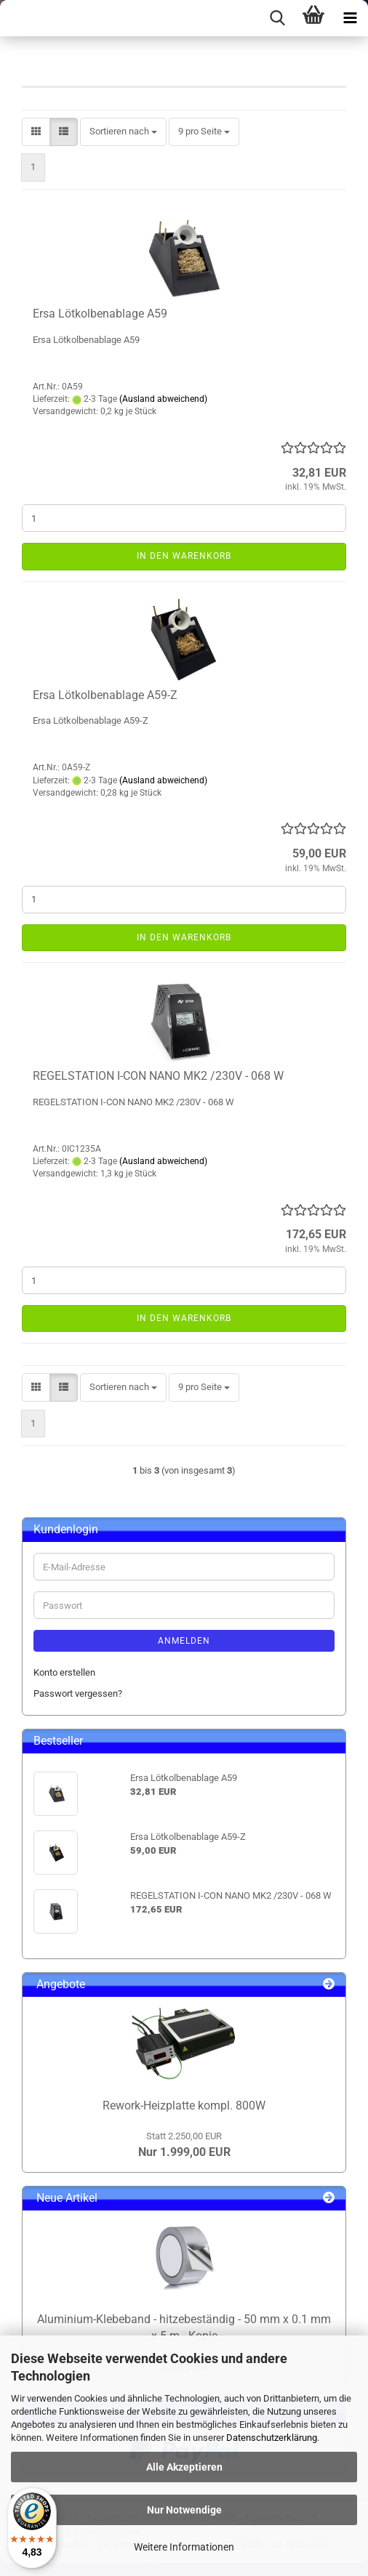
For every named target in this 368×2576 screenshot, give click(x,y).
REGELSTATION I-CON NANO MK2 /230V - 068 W (158, 1076)
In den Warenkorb (184, 556)
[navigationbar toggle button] (350, 18)
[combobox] (123, 132)
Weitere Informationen (184, 2547)
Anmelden (184, 1641)
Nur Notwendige (184, 2510)
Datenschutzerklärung (271, 2437)
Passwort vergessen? (77, 1693)
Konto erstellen (64, 1672)
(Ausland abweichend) (163, 399)
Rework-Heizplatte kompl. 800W (184, 2105)
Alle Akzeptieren (184, 2467)
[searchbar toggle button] (277, 18)
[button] (36, 132)
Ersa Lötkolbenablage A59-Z (105, 695)
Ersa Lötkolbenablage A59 (100, 313)
